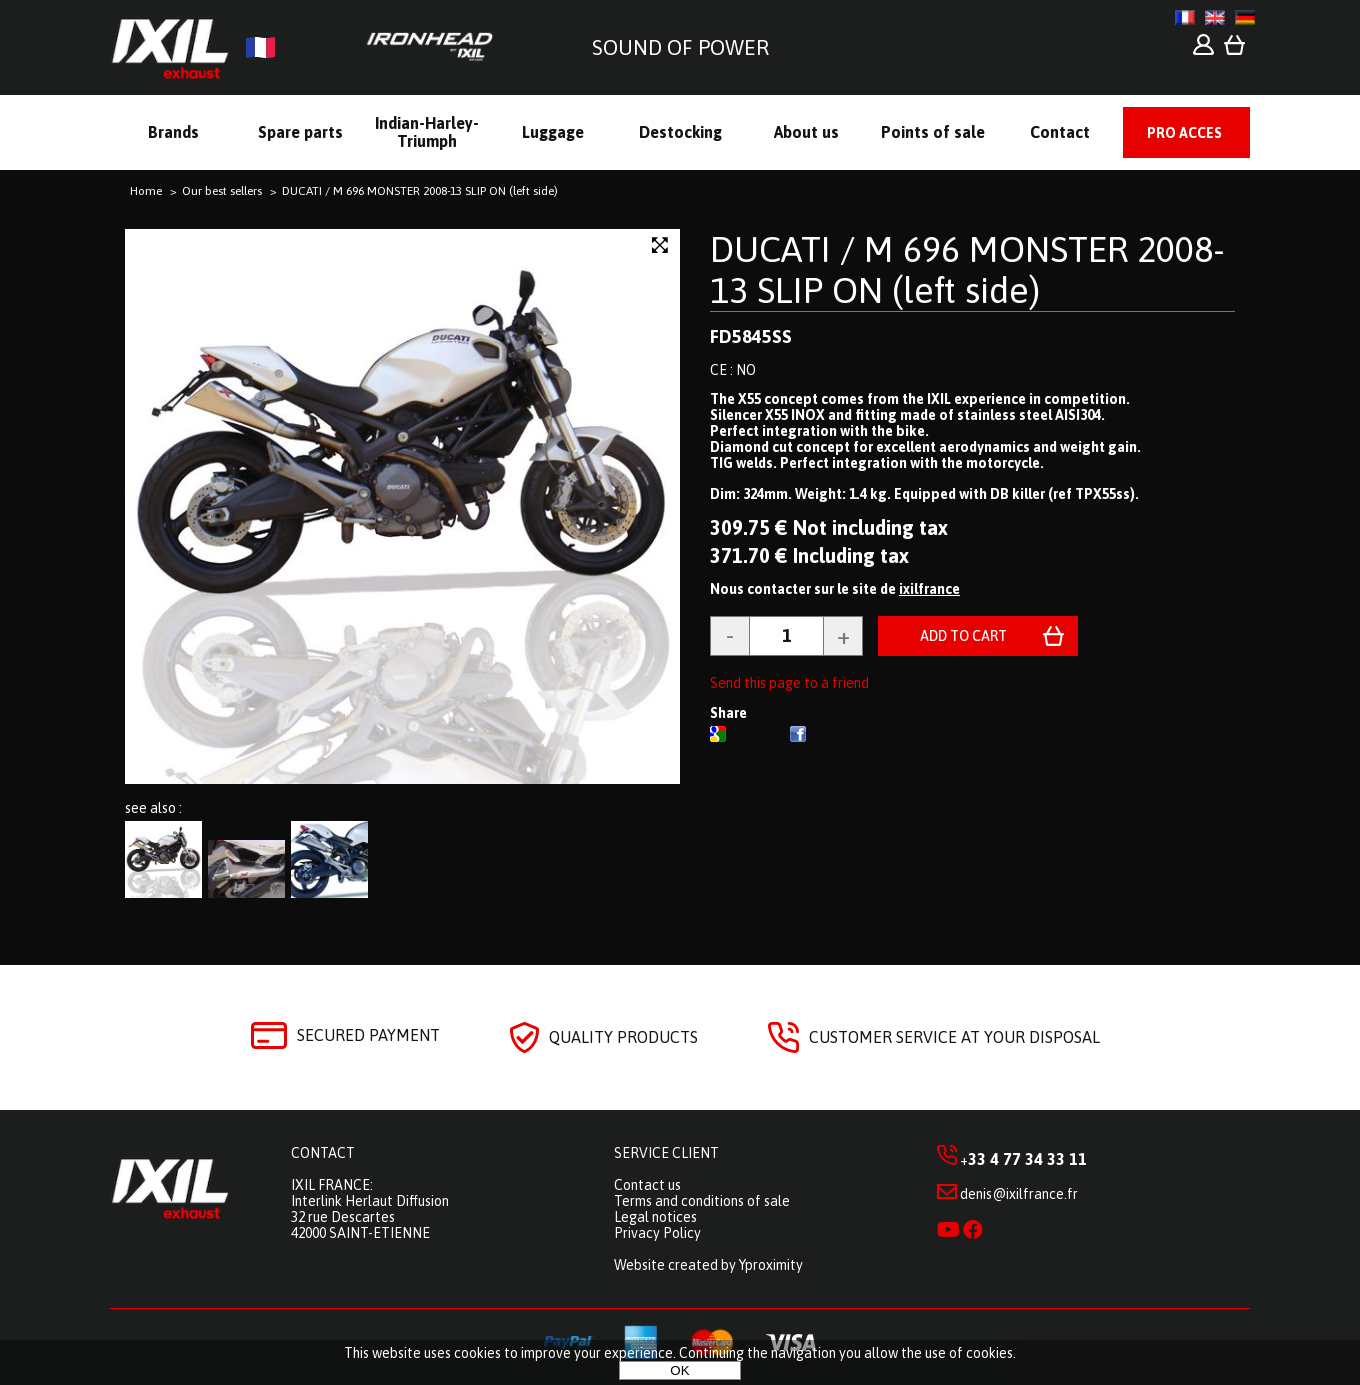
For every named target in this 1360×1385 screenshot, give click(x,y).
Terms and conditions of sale (702, 1201)
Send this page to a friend (789, 683)
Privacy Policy (657, 1233)
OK (679, 1370)
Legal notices (655, 1217)
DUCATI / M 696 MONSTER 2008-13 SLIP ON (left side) (967, 269)
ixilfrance (929, 589)
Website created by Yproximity (708, 1265)
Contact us (647, 1185)
